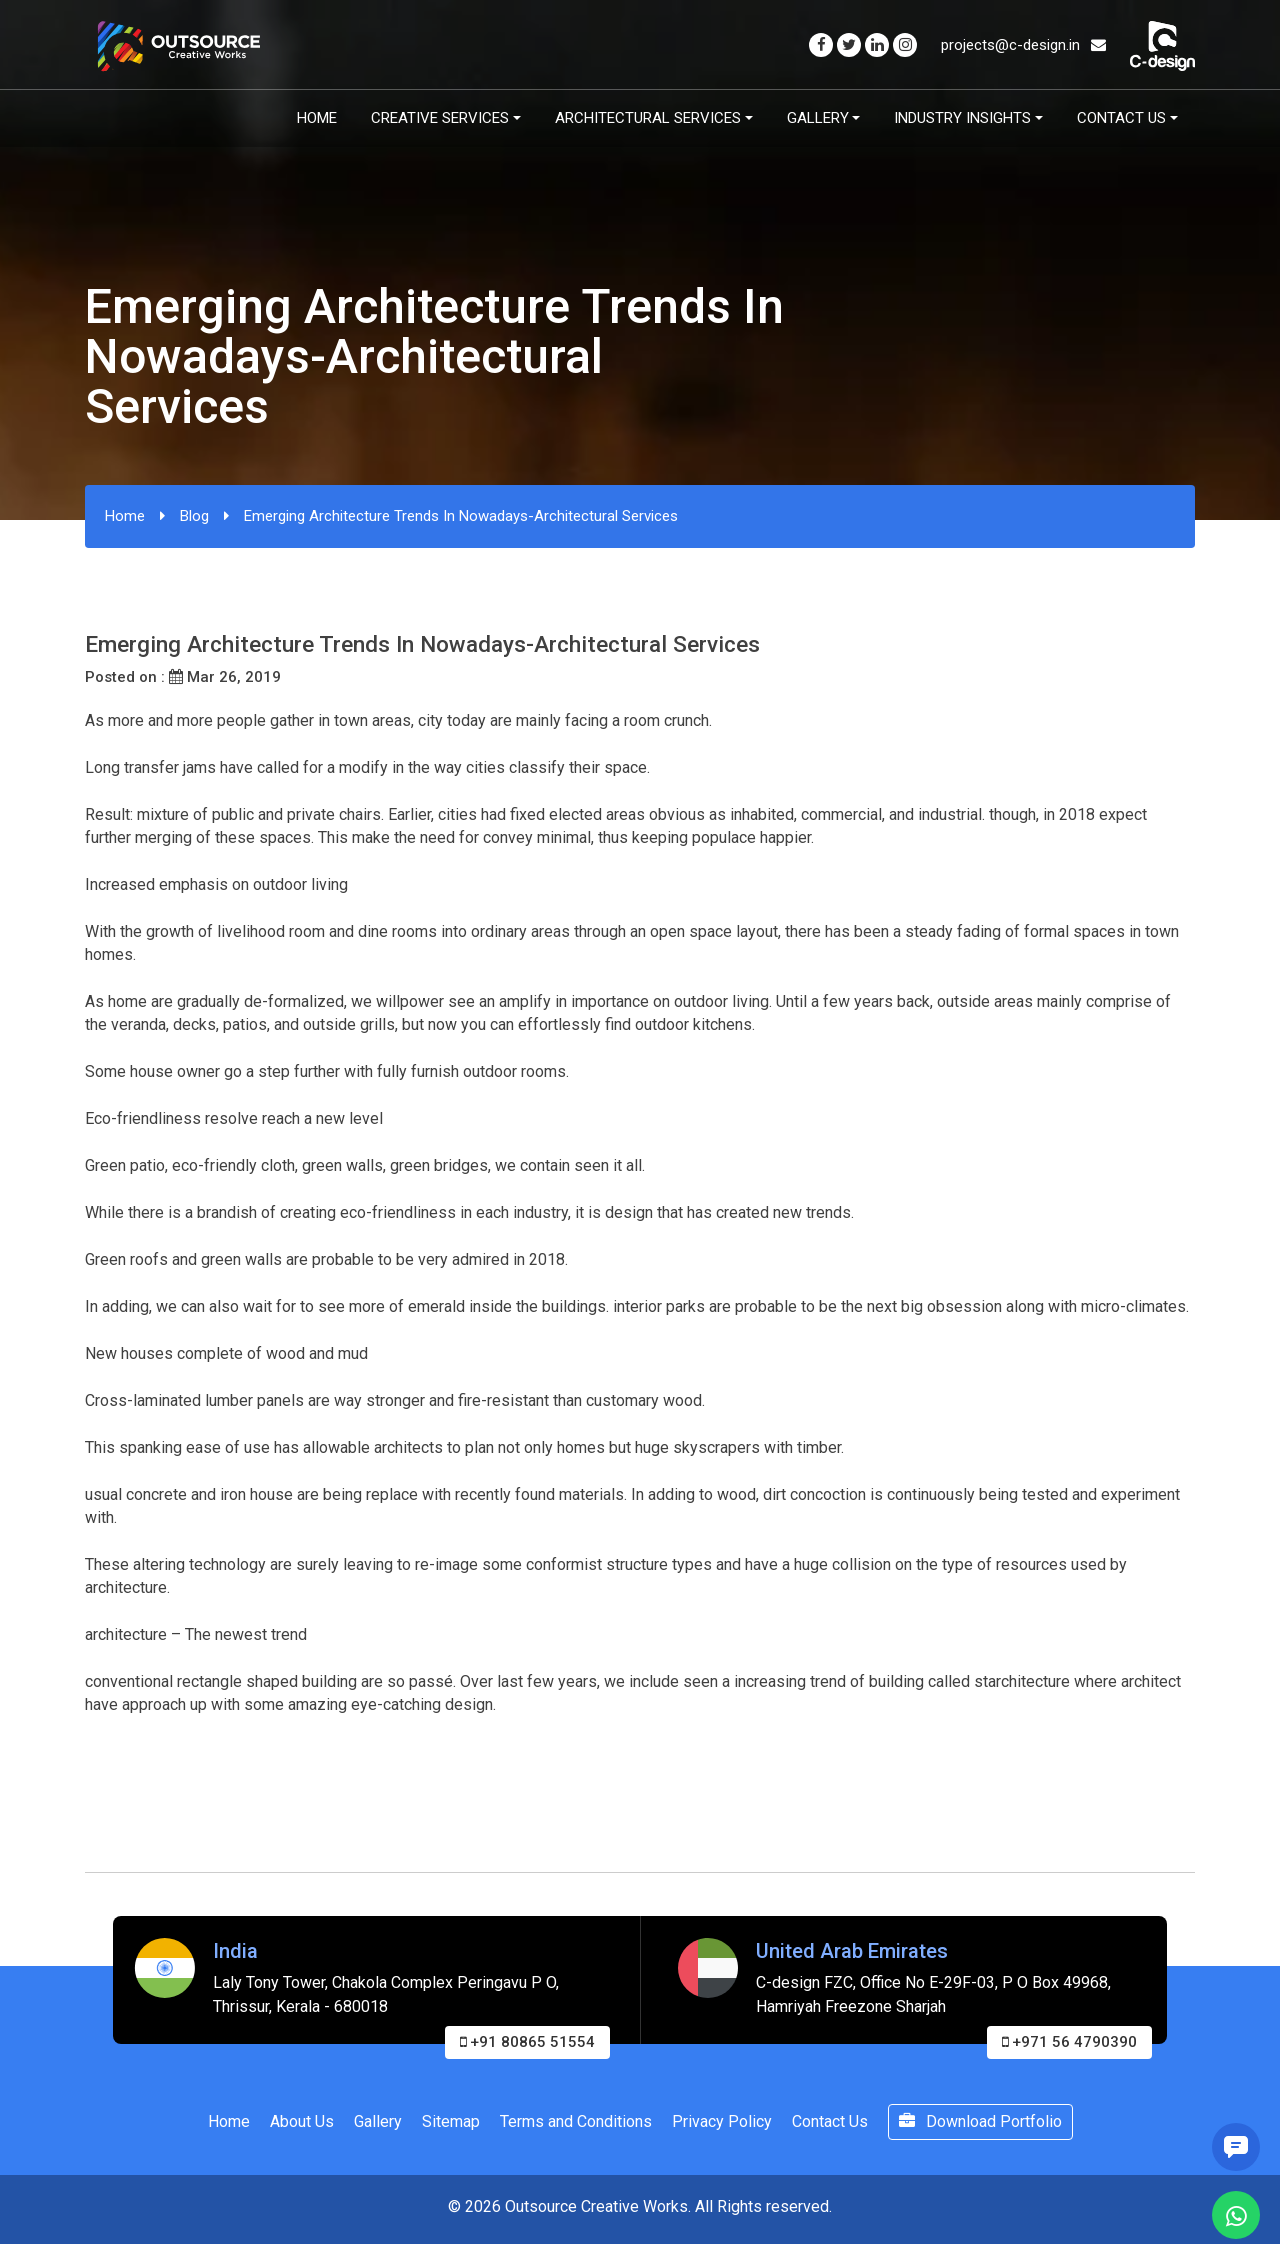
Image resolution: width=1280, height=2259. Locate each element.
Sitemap (451, 2121)
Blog (194, 516)
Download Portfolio (980, 2121)
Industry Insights (962, 118)
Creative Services (440, 118)
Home (317, 118)
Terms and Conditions (576, 2121)
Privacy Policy (722, 2121)
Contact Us (1121, 118)
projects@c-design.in (1023, 45)
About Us (302, 2121)
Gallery (818, 118)
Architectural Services (648, 118)
